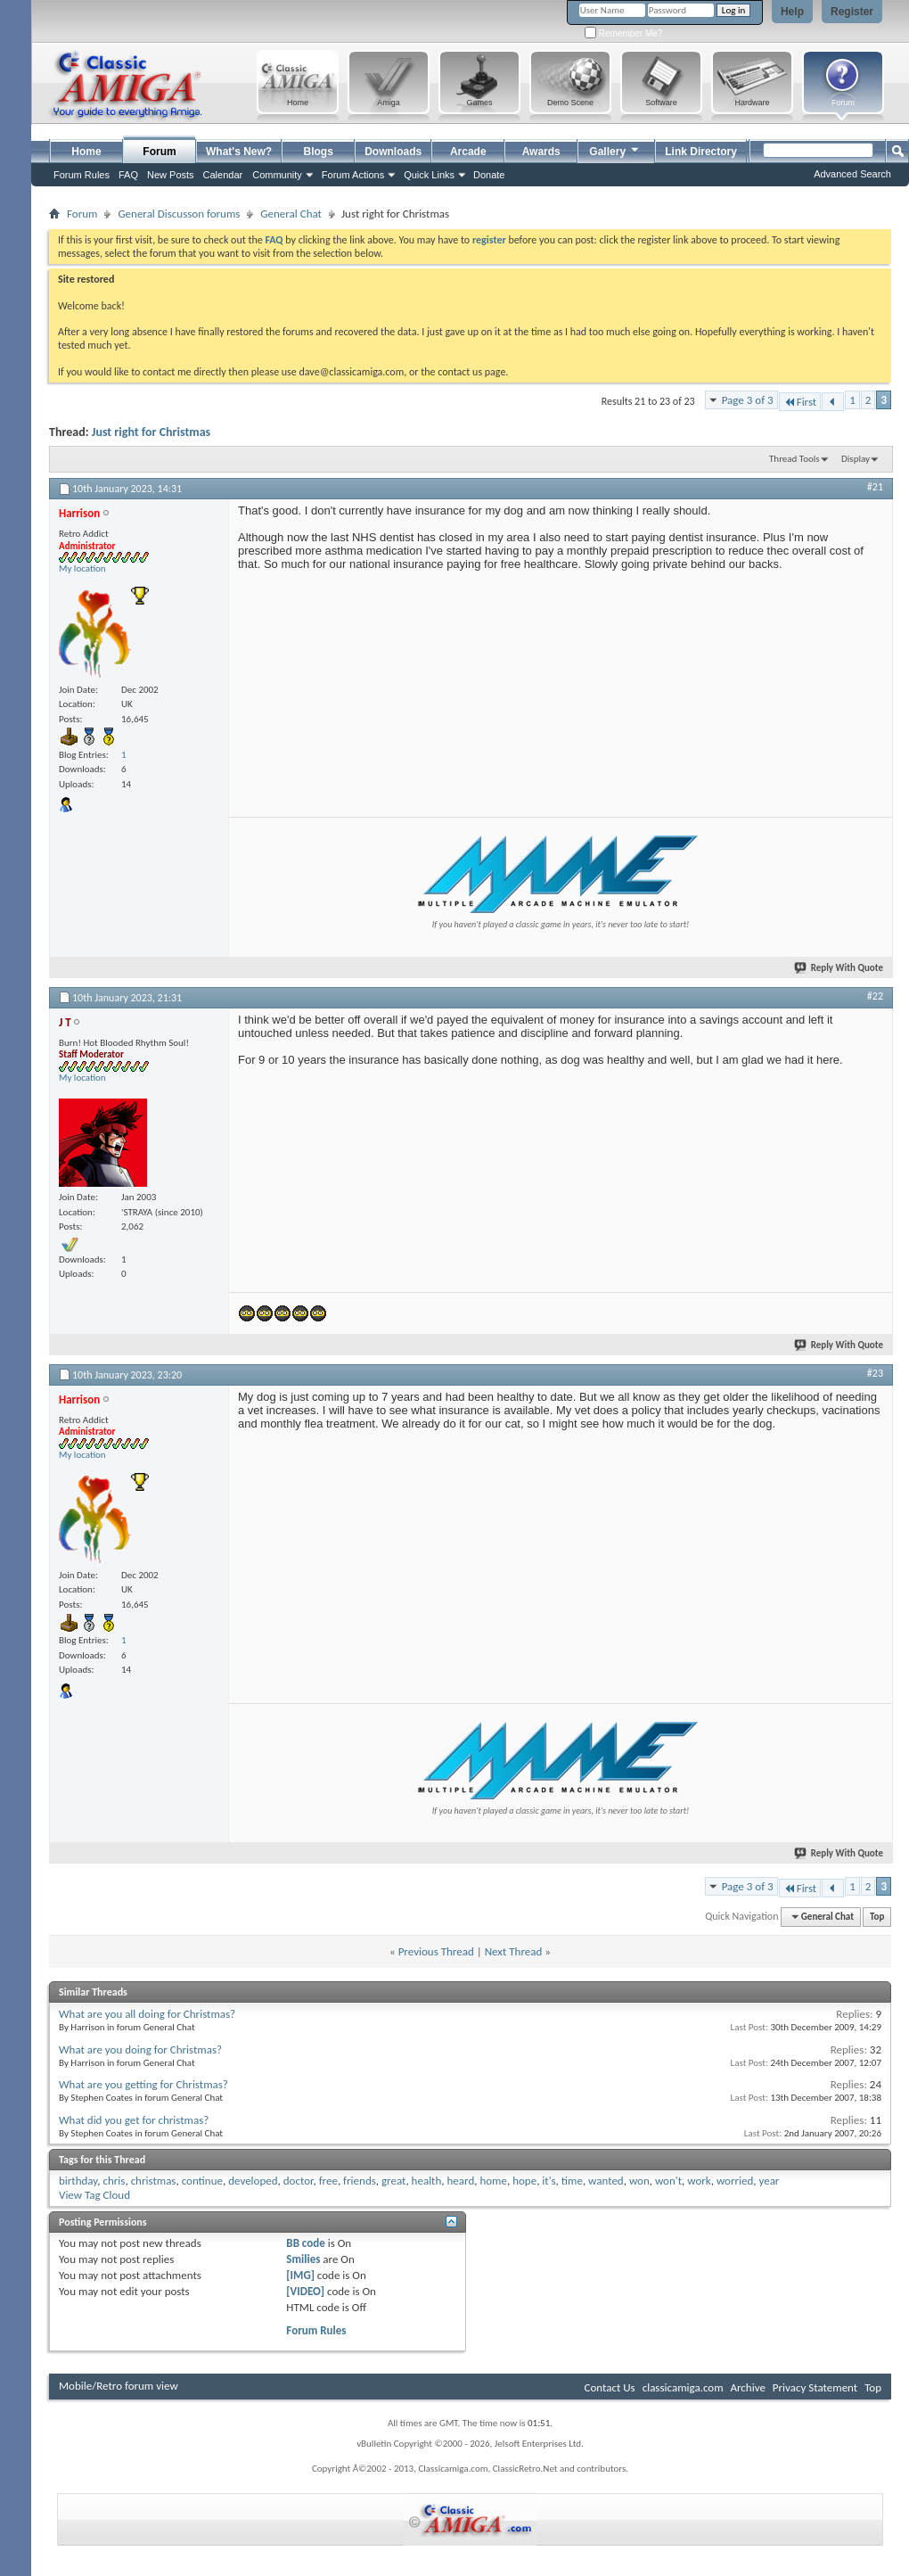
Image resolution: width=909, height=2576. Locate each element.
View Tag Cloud (94, 2195)
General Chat (291, 213)
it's (548, 2180)
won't (668, 2180)
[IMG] (300, 2275)
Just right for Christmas (151, 432)
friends (359, 2180)
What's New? (239, 151)
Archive (747, 2387)
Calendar (223, 174)
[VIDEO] (305, 2291)
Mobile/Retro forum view (118, 2385)
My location (82, 568)
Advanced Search (852, 174)
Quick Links (429, 174)
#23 (875, 1373)
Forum (159, 151)
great (393, 2180)
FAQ (128, 174)
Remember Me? (623, 33)
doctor (298, 2180)
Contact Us (610, 2387)
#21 (875, 487)
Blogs (318, 151)
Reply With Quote (839, 968)
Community (277, 174)
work (698, 2180)
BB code (305, 2243)
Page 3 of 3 (748, 400)
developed (252, 2180)
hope (524, 2180)
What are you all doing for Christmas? (147, 2013)
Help (792, 11)
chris (114, 2180)
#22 (875, 996)
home (493, 2180)
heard (461, 2180)
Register (852, 11)
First (800, 401)
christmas (153, 2180)
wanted (606, 2180)
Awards (541, 151)
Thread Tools (794, 459)
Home (86, 151)
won (639, 2180)
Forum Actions (353, 174)
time (572, 2180)
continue (202, 2180)
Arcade (468, 151)
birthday (78, 2180)
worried (735, 2180)
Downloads (393, 151)
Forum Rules (316, 2330)
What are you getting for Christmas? (143, 2084)
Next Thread (514, 1951)
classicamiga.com (683, 2387)
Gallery (615, 149)
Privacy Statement (815, 2387)
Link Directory (701, 151)
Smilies (303, 2259)
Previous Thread (436, 1951)
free (328, 2180)
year (768, 2180)
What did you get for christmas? (134, 2120)
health (427, 2180)
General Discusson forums (179, 213)
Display (855, 459)
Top (877, 1916)
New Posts (170, 174)
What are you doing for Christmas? (140, 2049)
